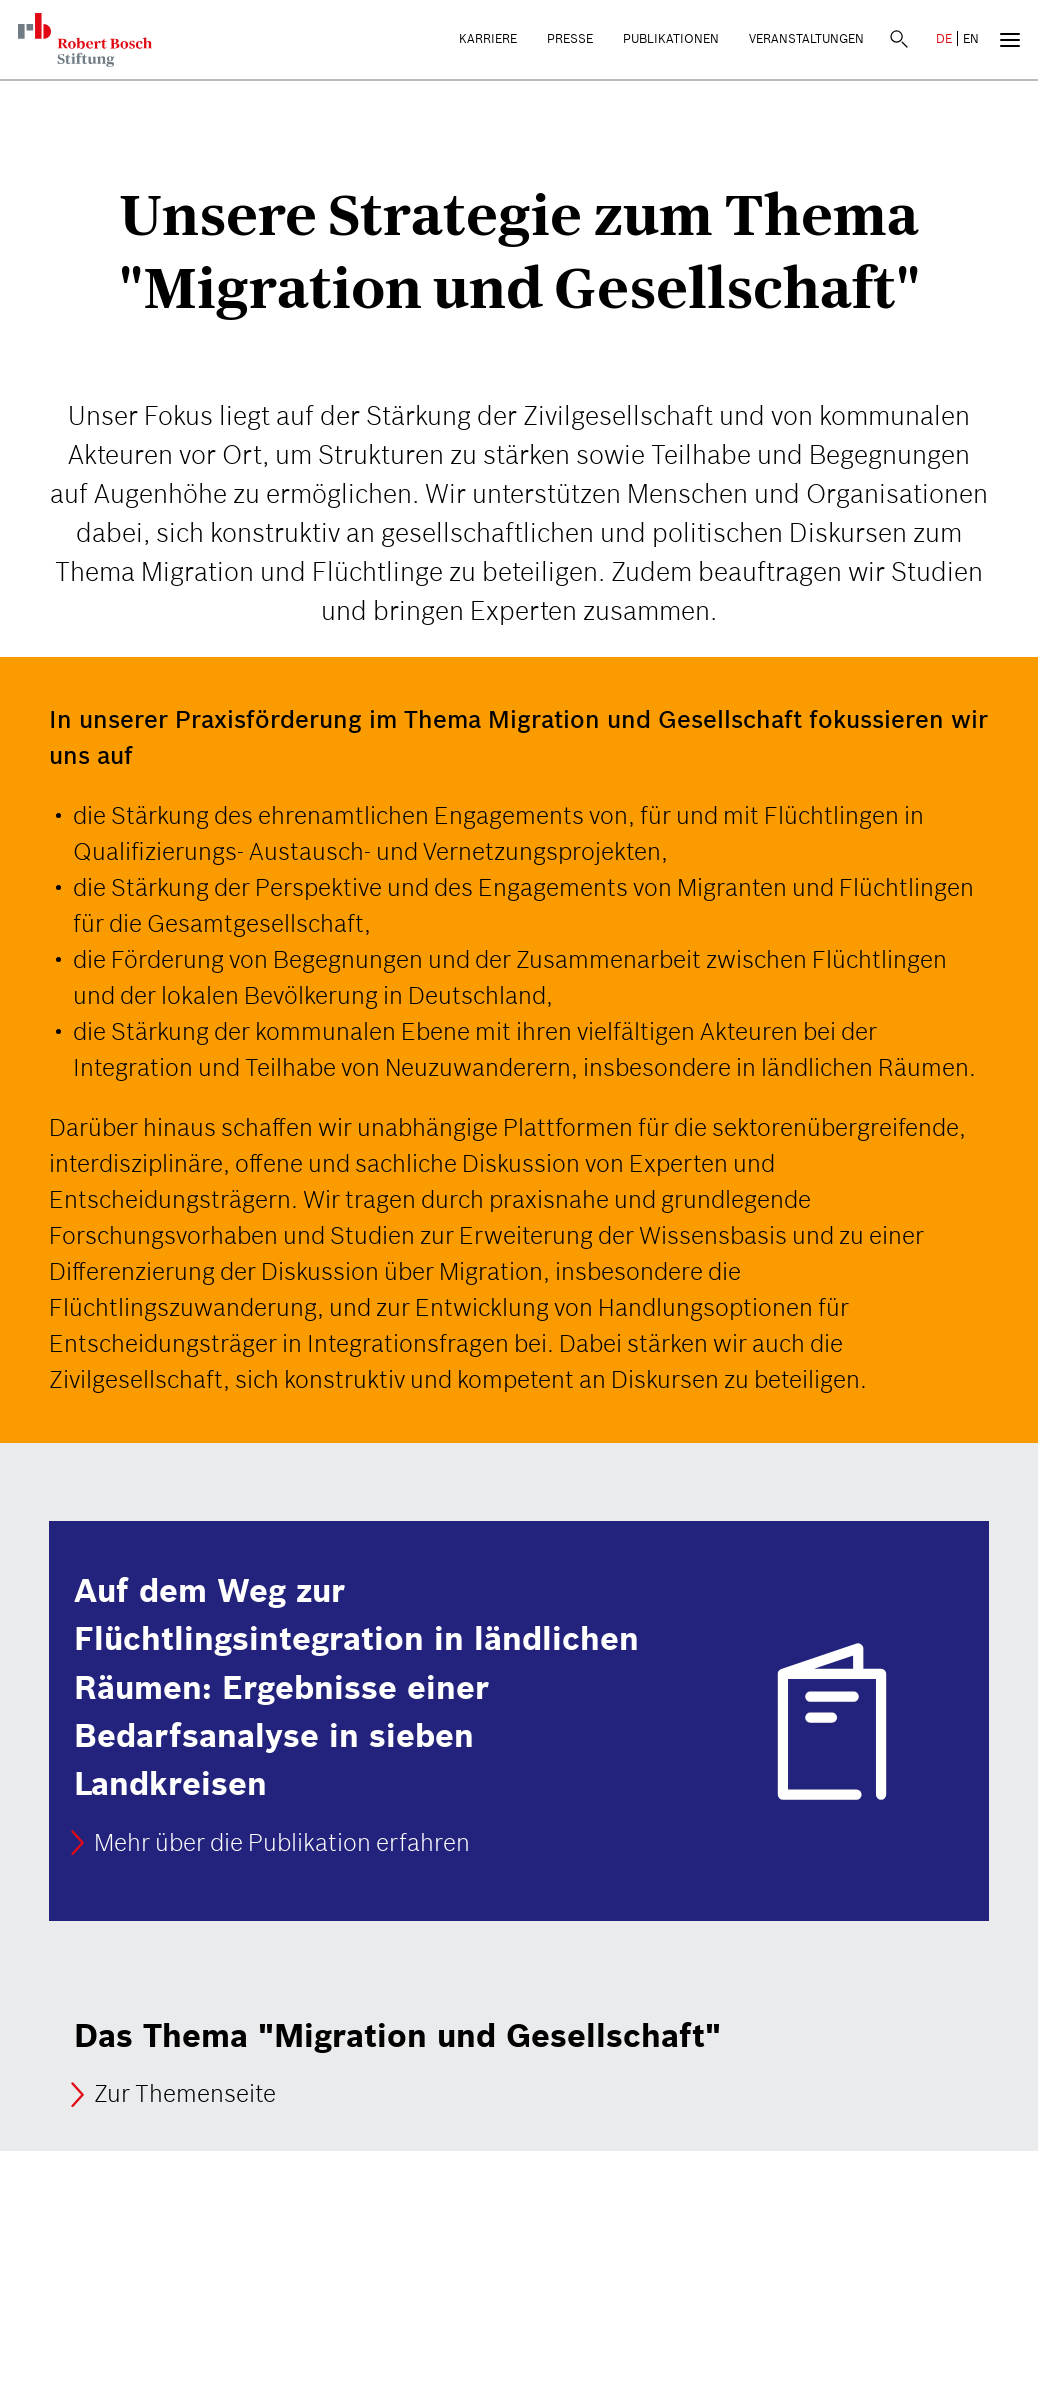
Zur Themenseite (185, 2094)
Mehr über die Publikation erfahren (282, 1842)
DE (944, 38)
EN (971, 38)
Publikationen (671, 38)
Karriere (488, 38)
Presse (570, 38)
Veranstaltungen (806, 38)
